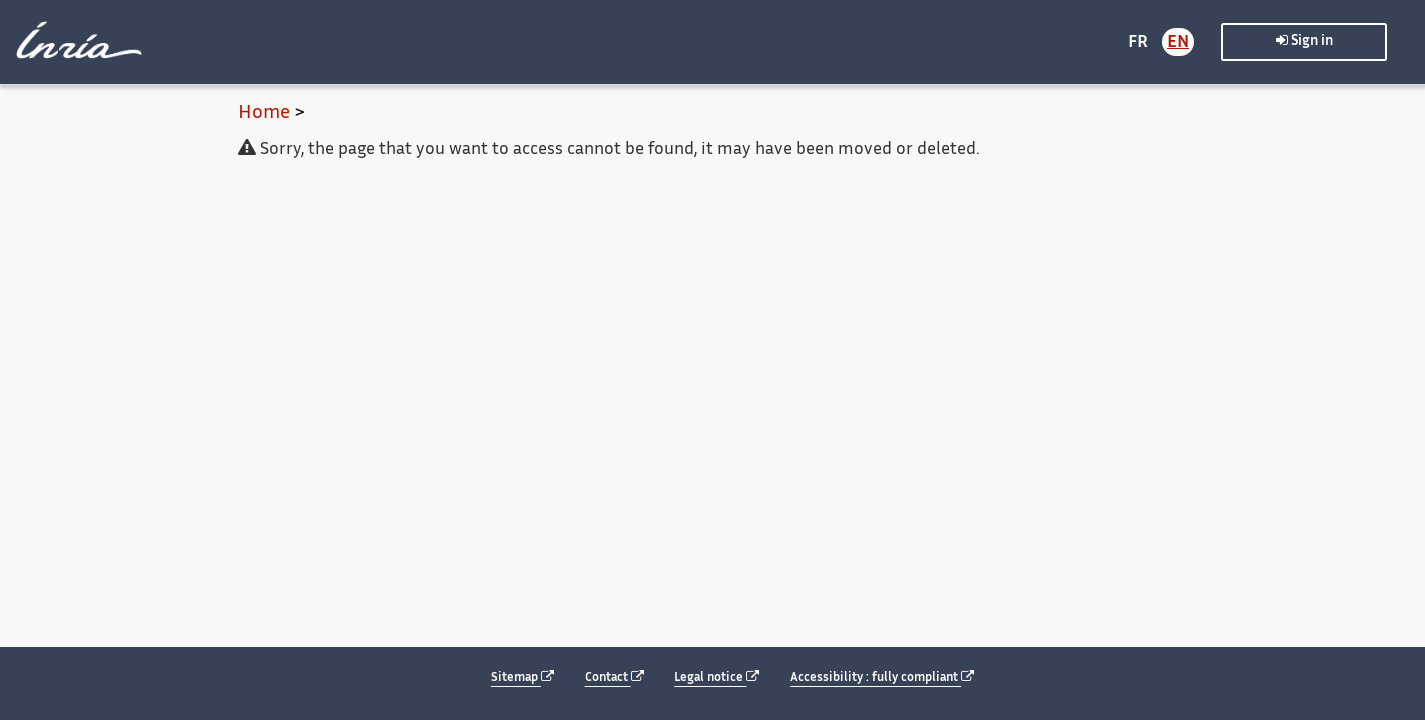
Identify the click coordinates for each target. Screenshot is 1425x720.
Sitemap (522, 677)
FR (1138, 43)
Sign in (1304, 40)
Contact (614, 677)
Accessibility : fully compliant (882, 677)
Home (264, 113)
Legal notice (716, 677)
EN (1178, 43)
